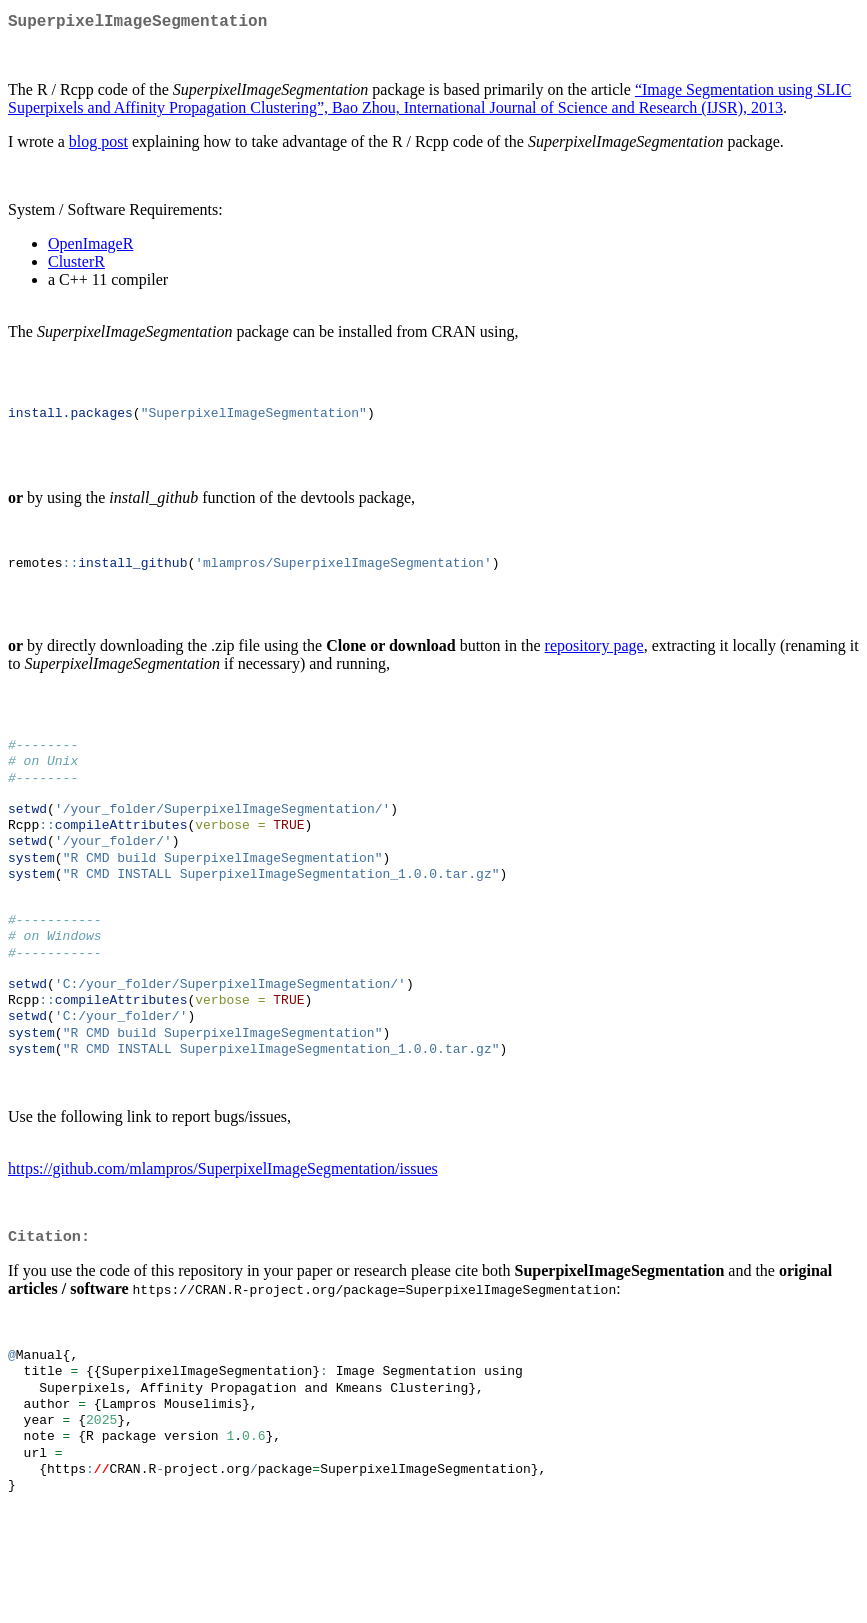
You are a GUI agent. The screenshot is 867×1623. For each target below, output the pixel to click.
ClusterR (76, 265)
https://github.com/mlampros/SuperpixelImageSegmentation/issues (223, 1229)
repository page (594, 663)
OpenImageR (90, 247)
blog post (98, 145)
